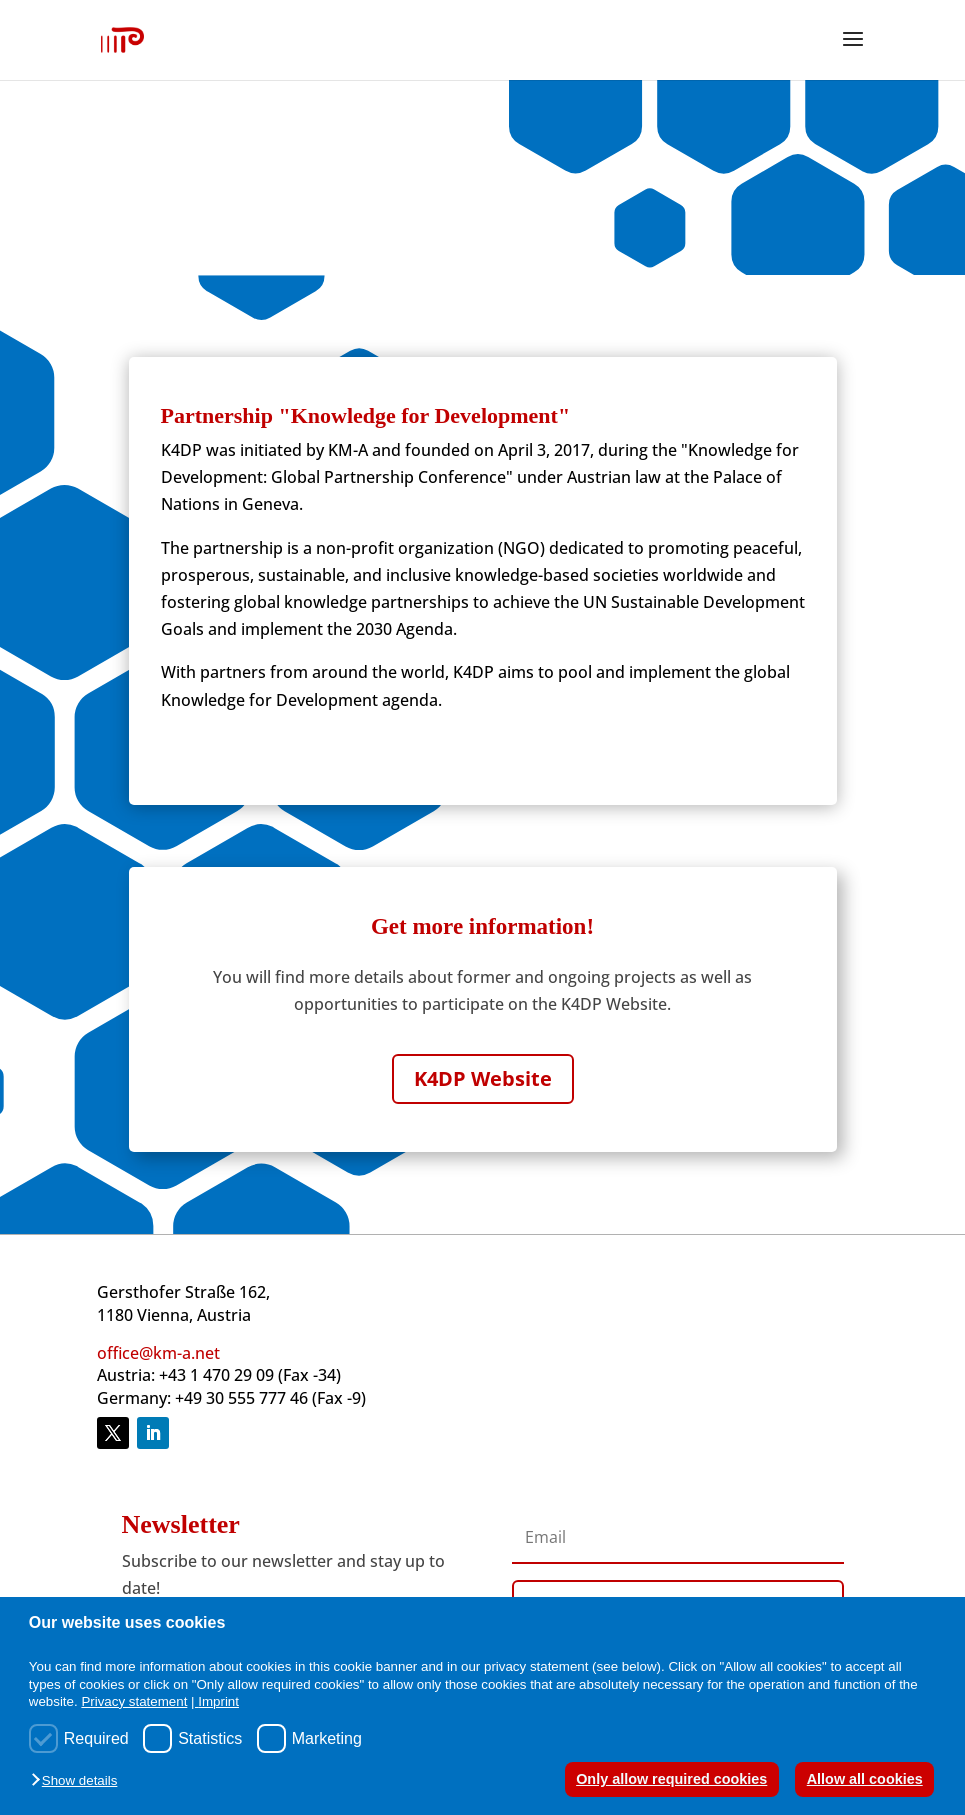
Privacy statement (134, 1701)
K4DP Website (483, 1078)
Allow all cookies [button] (865, 1779)
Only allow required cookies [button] (671, 1779)
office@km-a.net (158, 1353)
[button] (79, 1781)
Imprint (218, 1701)
